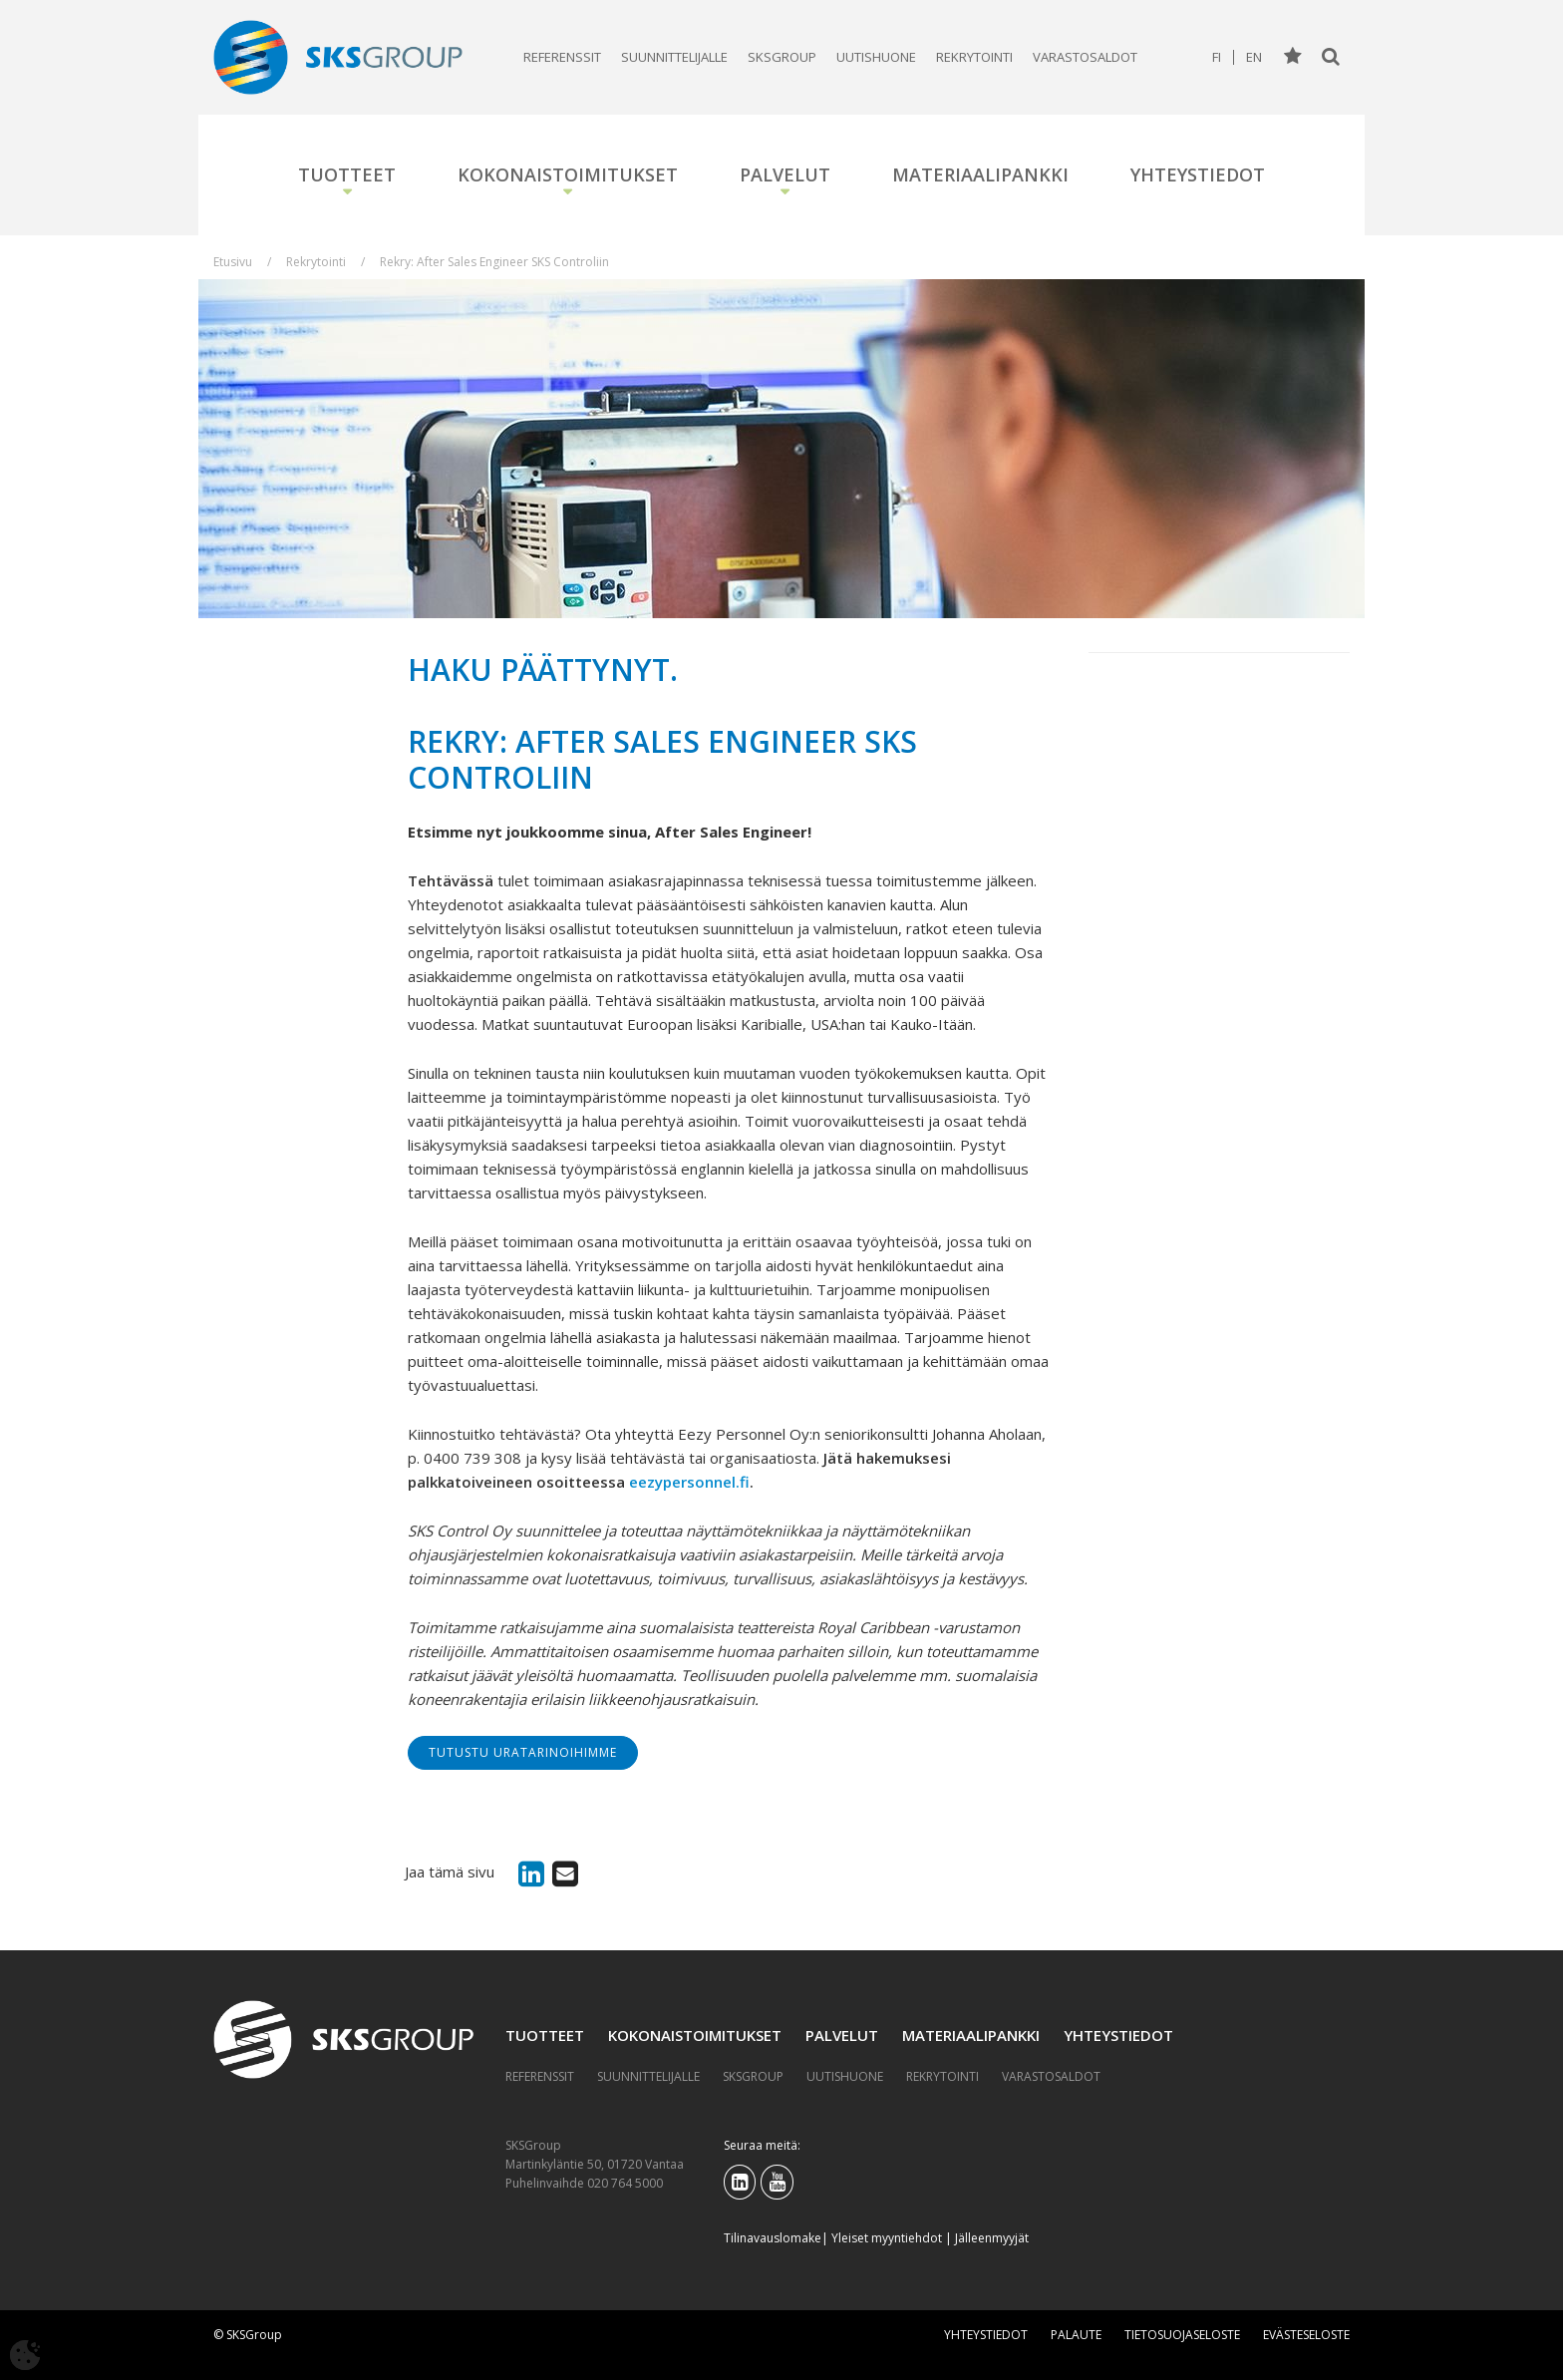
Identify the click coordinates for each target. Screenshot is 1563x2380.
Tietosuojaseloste (1182, 2334)
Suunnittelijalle (674, 57)
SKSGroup (782, 57)
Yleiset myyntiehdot (886, 2237)
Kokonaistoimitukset (568, 174)
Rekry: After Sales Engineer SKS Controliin (494, 261)
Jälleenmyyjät (992, 2237)
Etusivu (232, 261)
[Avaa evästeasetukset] (25, 2355)
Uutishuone (876, 57)
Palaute (1076, 2334)
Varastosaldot (1085, 57)
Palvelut (785, 174)
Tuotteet (347, 174)
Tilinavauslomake (772, 2237)
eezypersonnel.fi (689, 1482)
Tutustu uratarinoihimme (523, 1752)
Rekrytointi (974, 57)
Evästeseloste (1306, 2334)
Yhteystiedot (1197, 174)
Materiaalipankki (980, 174)
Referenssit (562, 57)
